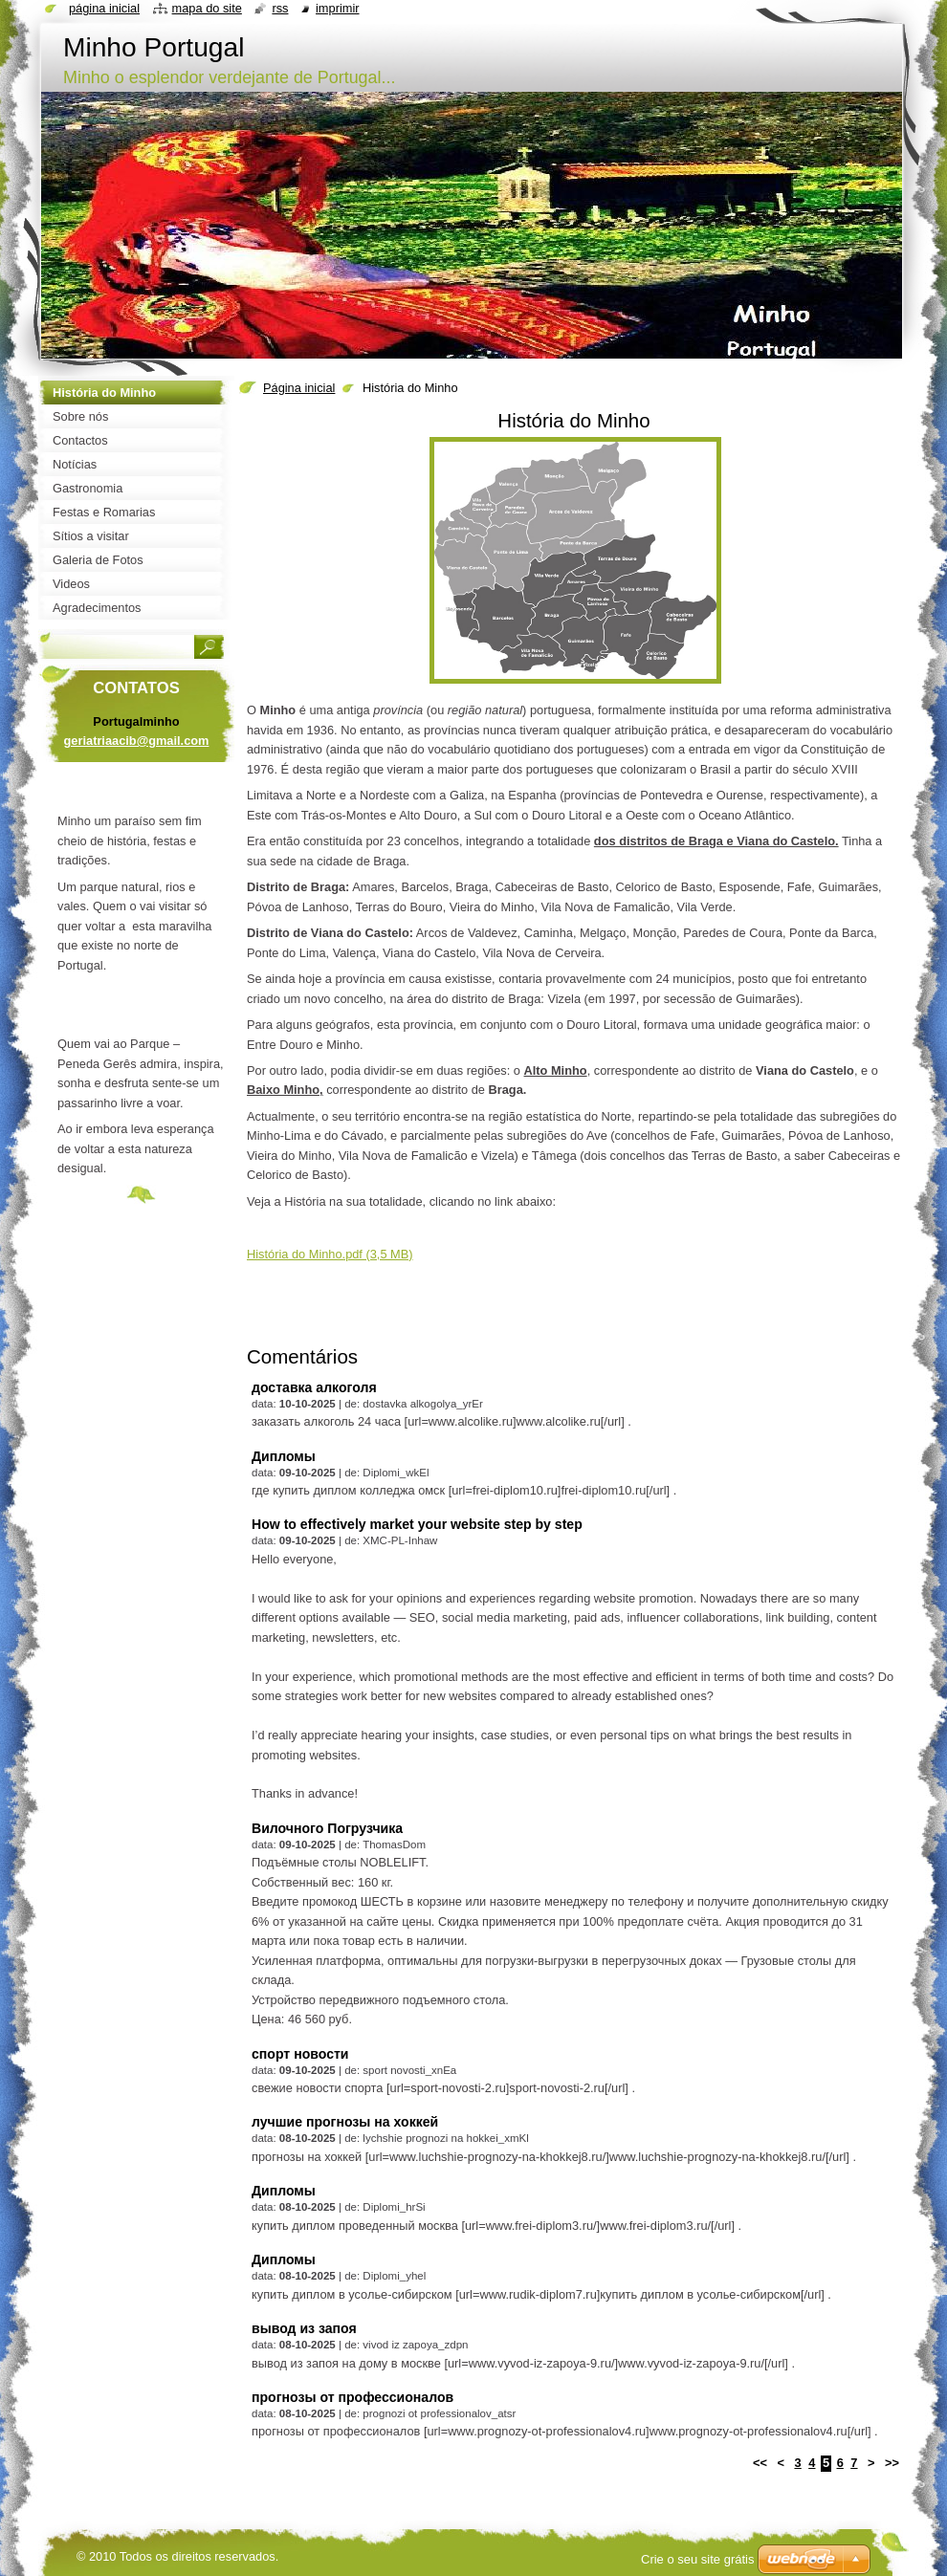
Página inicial (299, 388)
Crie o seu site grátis (698, 2559)
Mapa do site (207, 8)
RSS (280, 8)
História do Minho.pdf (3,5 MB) (330, 1254)
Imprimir (338, 8)
